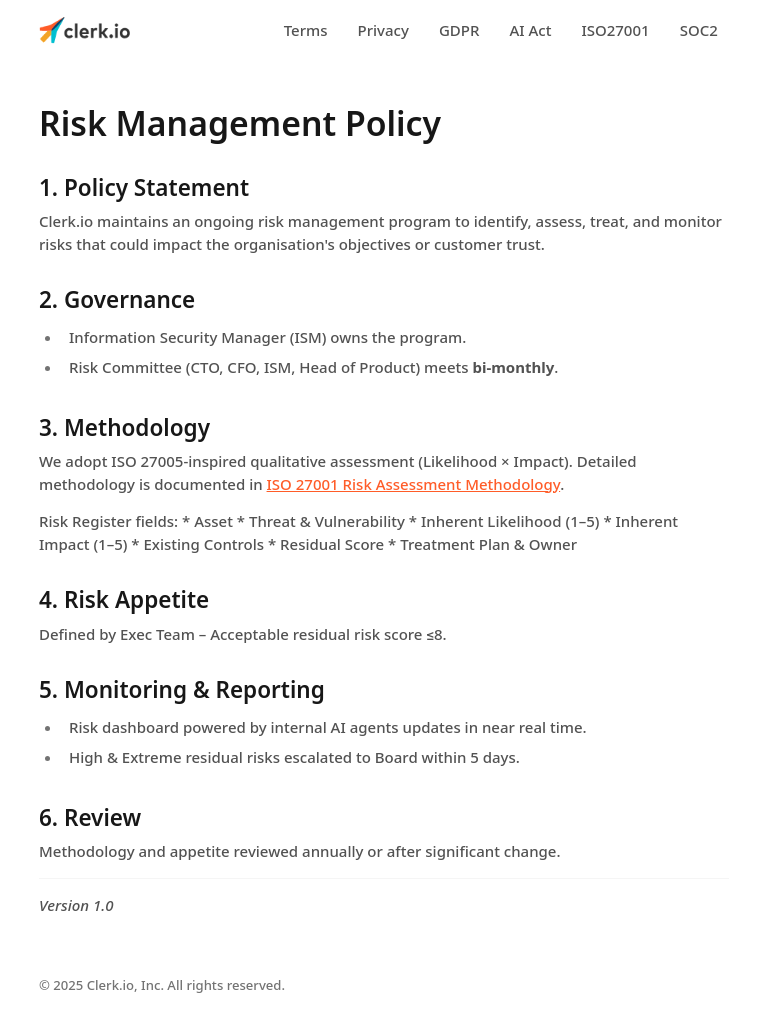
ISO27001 (615, 30)
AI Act (530, 30)
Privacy (383, 30)
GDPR (459, 30)
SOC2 (699, 30)
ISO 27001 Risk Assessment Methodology (414, 484)
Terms (306, 30)
